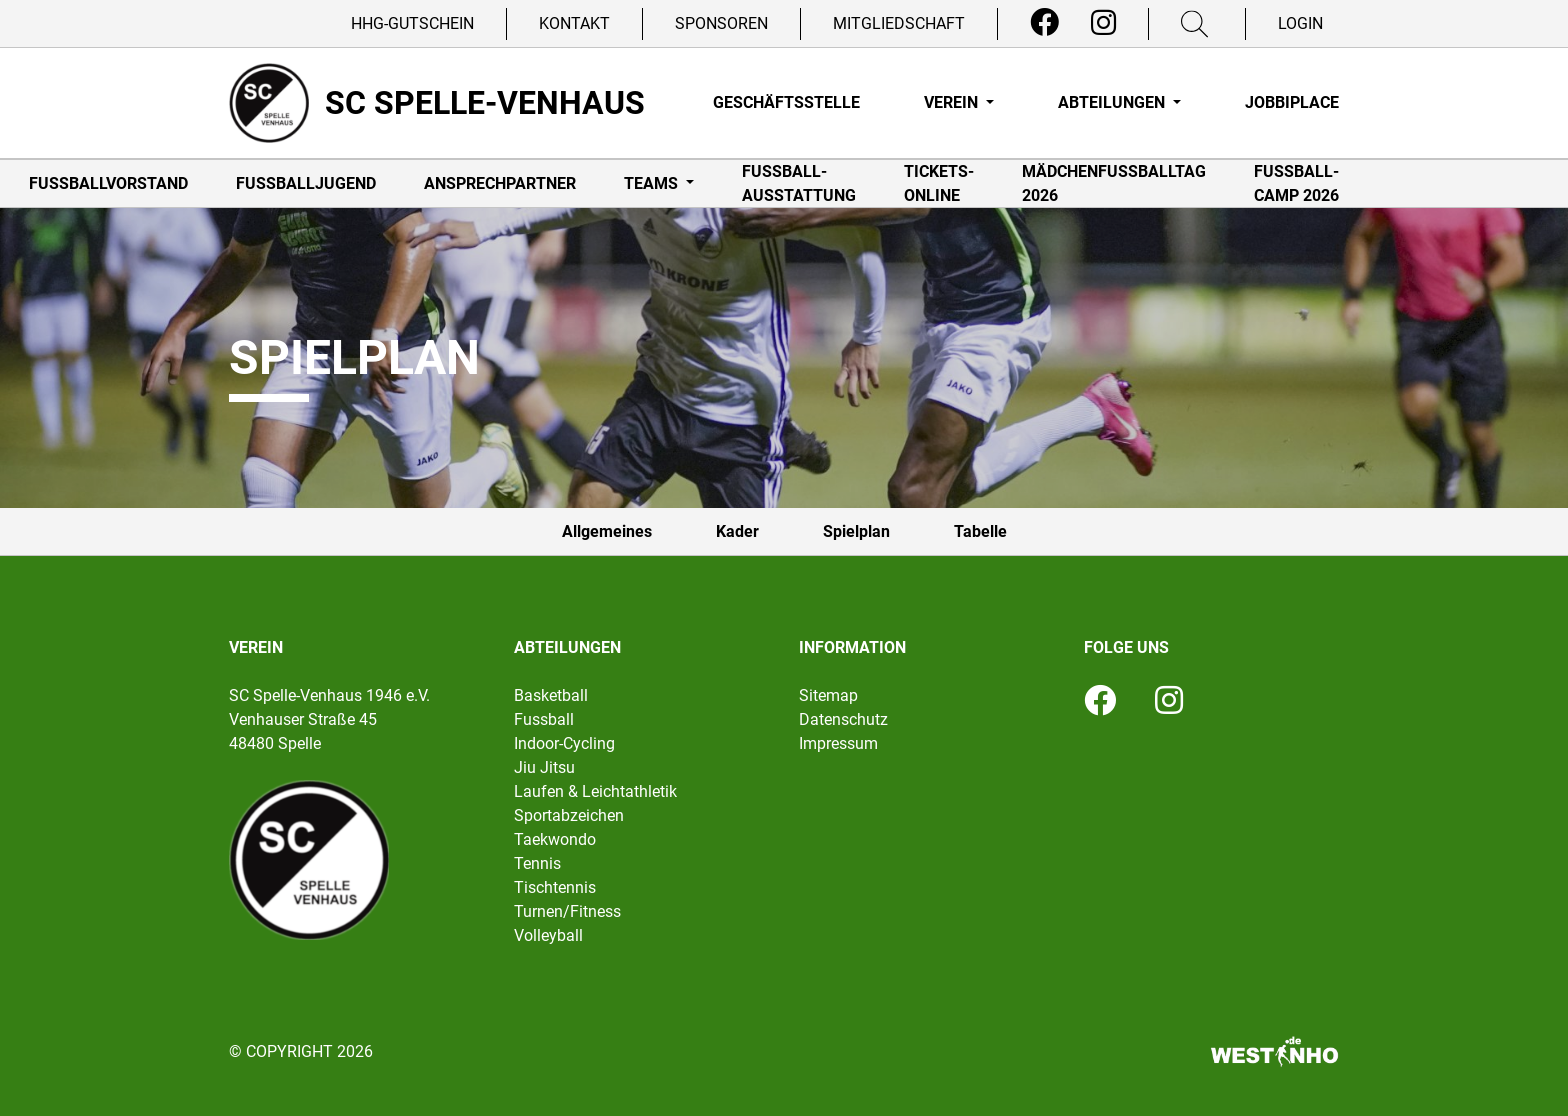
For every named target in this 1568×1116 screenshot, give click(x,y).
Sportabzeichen (569, 815)
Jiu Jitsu (544, 767)
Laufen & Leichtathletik (595, 791)
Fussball (544, 719)
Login (1300, 23)
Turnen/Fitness (567, 911)
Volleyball (548, 935)
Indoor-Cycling (564, 743)
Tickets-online (939, 183)
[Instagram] (1103, 23)
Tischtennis (555, 887)
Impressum (838, 743)
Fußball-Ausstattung (799, 183)
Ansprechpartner (500, 183)
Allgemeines (607, 531)
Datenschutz (843, 719)
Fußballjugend (306, 183)
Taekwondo (555, 839)
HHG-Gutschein (412, 23)
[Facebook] (1044, 23)
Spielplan (856, 531)
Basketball (551, 695)
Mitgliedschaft (899, 23)
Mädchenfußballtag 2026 (1114, 183)
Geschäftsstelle (786, 102)
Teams (653, 183)
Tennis (537, 863)
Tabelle (980, 531)
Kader (737, 531)
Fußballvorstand (108, 183)
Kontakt (574, 23)
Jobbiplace (1292, 102)
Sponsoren (721, 23)
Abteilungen (1113, 102)
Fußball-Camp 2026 (1296, 183)
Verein (953, 102)
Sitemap (828, 695)
